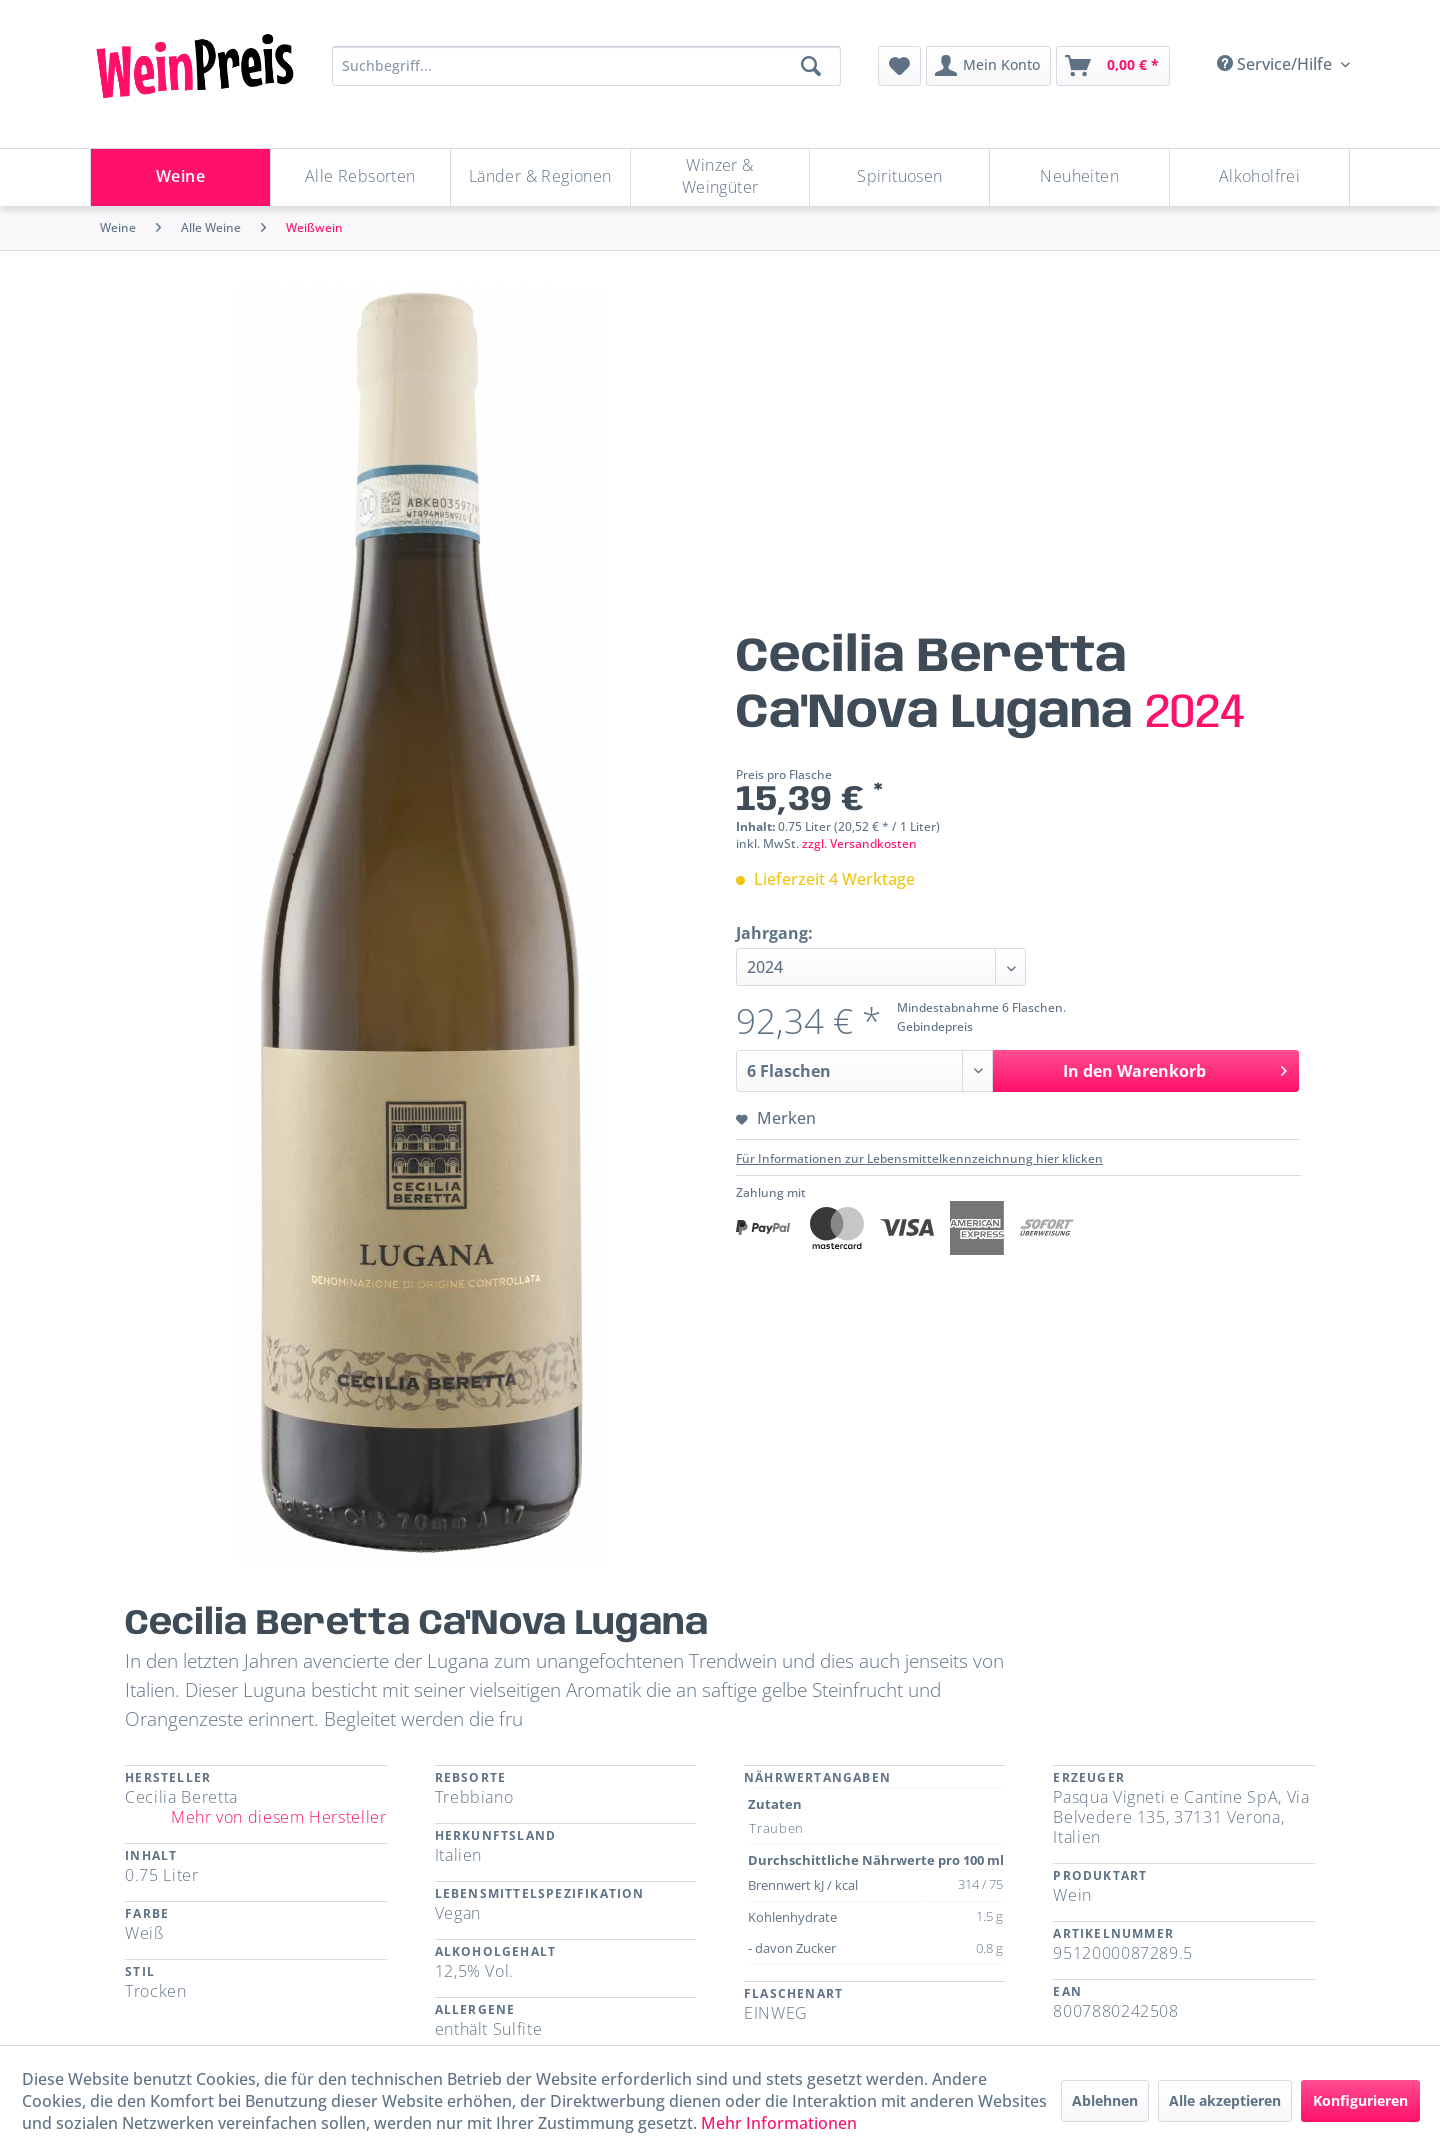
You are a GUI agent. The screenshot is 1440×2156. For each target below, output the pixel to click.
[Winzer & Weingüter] (720, 177)
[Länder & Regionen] (540, 177)
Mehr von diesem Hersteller (279, 1817)
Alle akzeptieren (1225, 2100)
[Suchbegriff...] (586, 66)
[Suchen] (811, 66)
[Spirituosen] (899, 177)
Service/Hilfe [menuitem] (1276, 64)
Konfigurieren (1360, 2100)
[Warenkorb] (1113, 66)
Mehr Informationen (779, 2123)
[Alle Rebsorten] (360, 177)
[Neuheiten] (1079, 177)
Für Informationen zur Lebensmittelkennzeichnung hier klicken (919, 1158)
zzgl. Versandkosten (859, 843)
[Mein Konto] (988, 66)
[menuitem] (899, 66)
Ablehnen (1105, 2100)
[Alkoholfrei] (1259, 177)
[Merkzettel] (899, 66)
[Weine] (180, 177)
